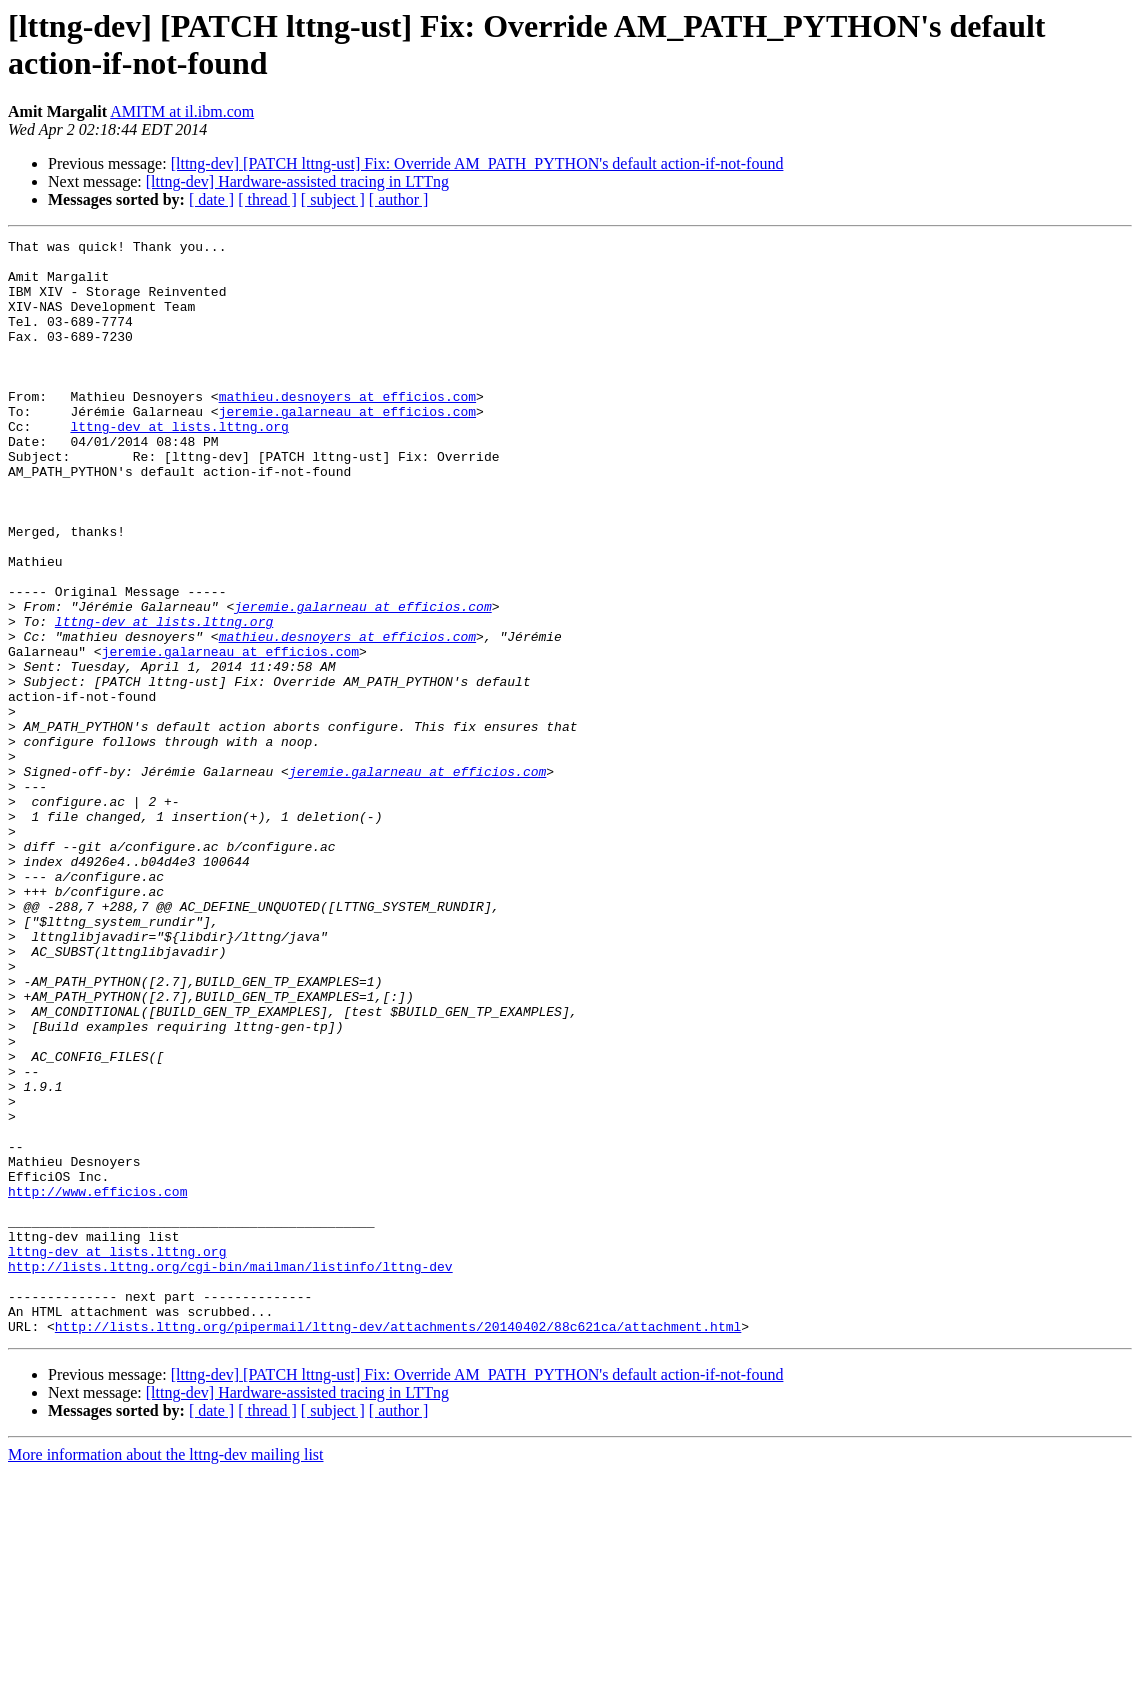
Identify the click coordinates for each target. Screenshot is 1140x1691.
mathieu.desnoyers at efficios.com (347, 429)
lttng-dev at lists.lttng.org (179, 465)
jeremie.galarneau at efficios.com (347, 447)
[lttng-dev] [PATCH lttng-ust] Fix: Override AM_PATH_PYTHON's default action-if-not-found (477, 163)
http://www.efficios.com (97, 1383)
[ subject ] (333, 199)
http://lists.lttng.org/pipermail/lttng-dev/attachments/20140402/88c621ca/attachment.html (398, 1545)
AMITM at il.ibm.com (182, 111)
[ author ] (399, 199)
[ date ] (211, 199)
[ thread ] (267, 199)
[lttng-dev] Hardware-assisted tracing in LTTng (297, 181)
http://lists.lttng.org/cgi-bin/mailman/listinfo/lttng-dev (230, 1473)
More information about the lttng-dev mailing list (166, 1673)
